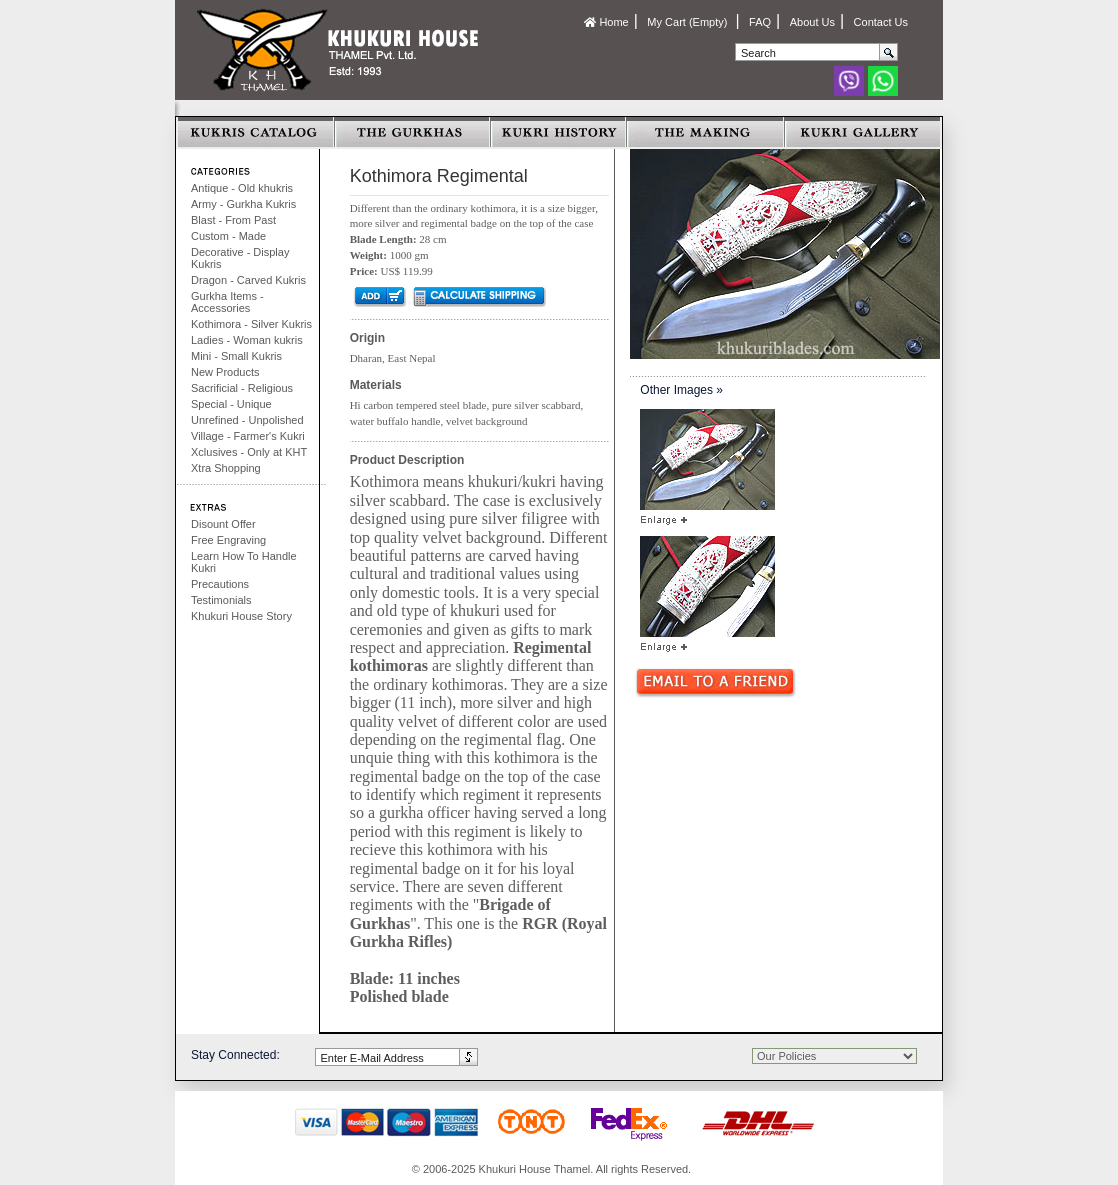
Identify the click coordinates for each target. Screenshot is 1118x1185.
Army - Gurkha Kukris (243, 204)
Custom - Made (228, 236)
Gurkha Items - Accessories (227, 302)
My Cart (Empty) (688, 22)
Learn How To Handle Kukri (244, 562)
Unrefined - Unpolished (247, 420)
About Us (812, 22)
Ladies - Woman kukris (247, 340)
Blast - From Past (233, 220)
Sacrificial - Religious (242, 388)
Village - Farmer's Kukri (248, 436)
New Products (225, 372)
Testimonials (221, 600)
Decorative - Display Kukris (240, 258)
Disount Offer (223, 524)
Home (606, 22)
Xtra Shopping (226, 468)
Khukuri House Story (241, 616)
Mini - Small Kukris (236, 356)
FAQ (760, 22)
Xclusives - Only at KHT (249, 452)
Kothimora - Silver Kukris (251, 324)
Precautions (220, 584)
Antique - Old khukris (242, 188)
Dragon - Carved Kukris (248, 280)
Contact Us (881, 22)
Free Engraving (228, 540)
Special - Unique (231, 404)
